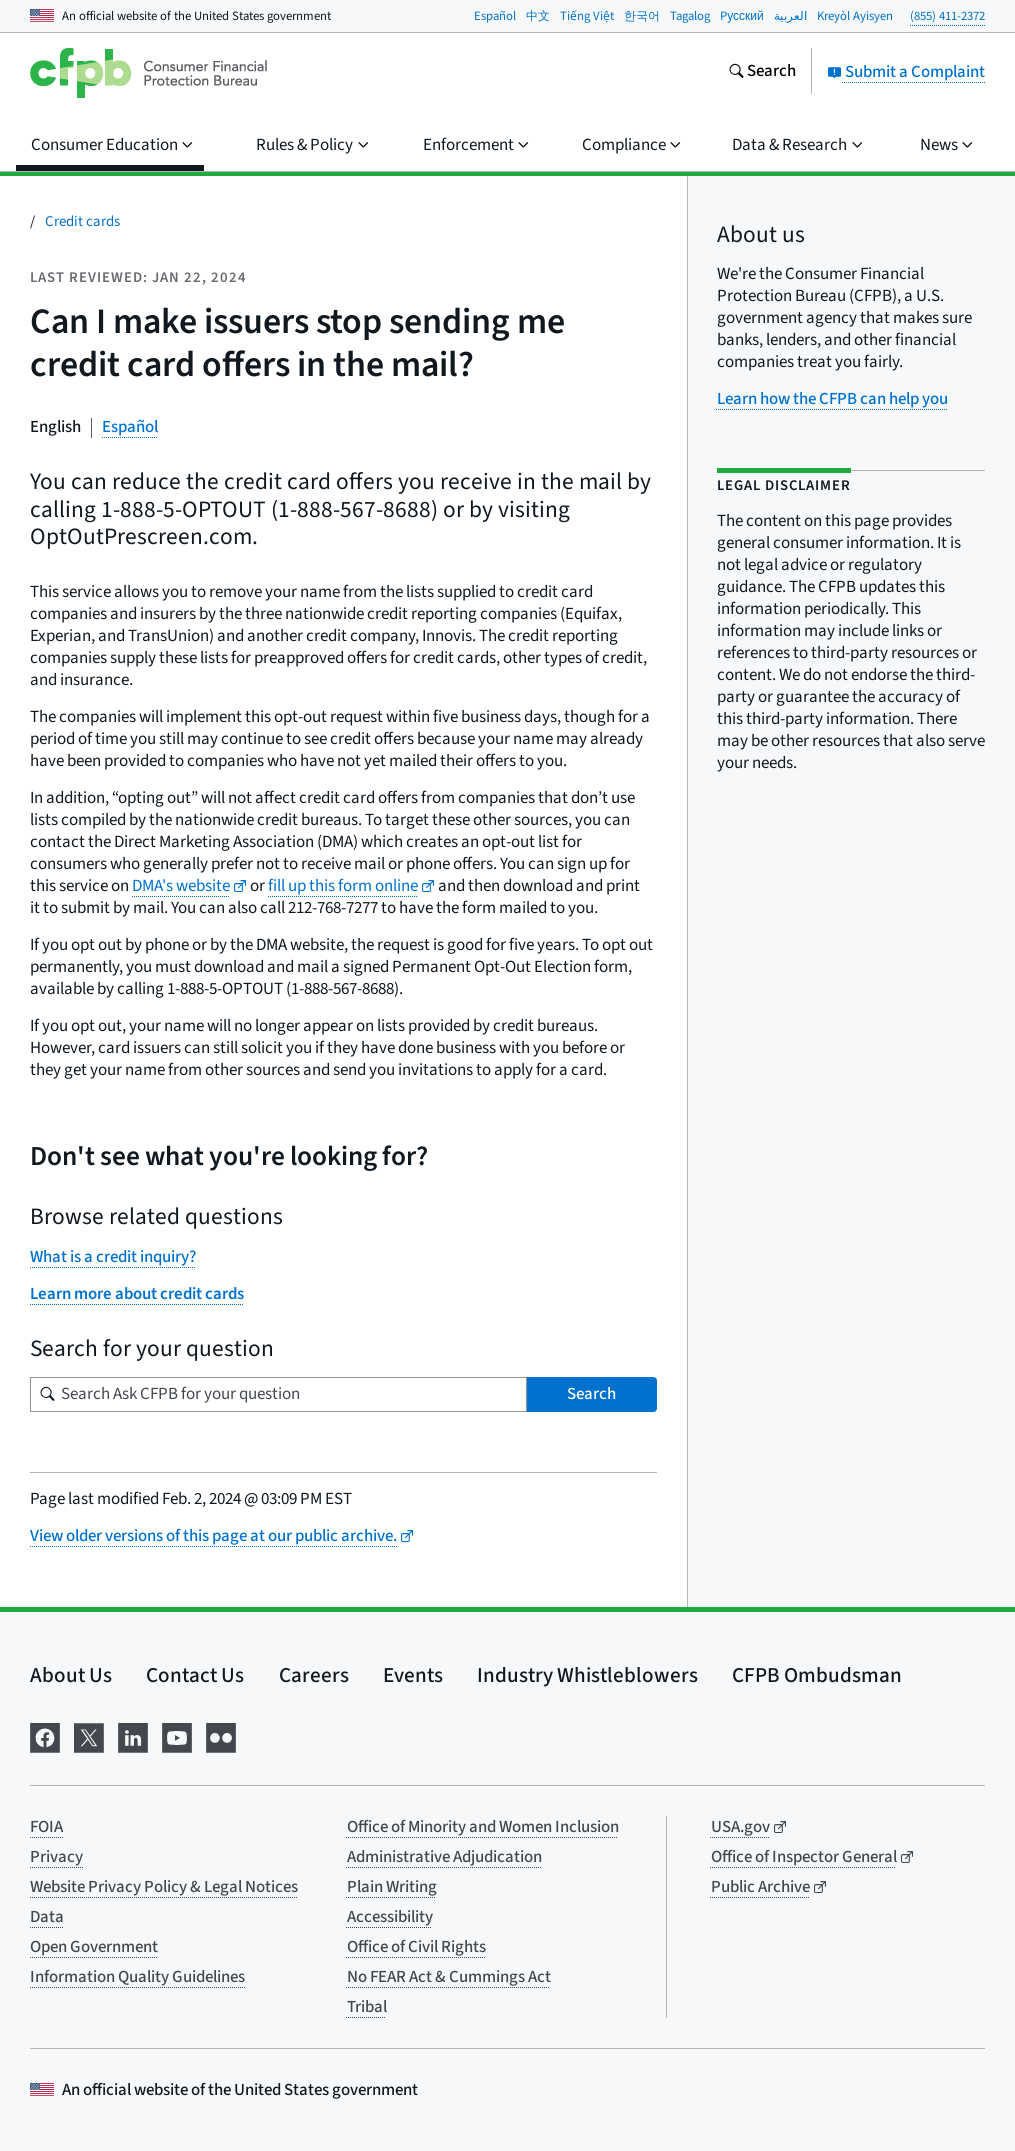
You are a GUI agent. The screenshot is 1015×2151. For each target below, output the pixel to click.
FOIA (46, 1827)
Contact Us (195, 1675)
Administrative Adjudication (444, 1857)
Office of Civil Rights (416, 1947)
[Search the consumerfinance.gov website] (762, 73)
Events (413, 1675)
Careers (314, 1675)
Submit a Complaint (906, 72)
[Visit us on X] (89, 1735)
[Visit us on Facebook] (45, 1735)
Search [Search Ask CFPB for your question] (591, 1394)
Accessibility (390, 1917)
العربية (790, 16)
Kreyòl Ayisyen (855, 16)
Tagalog (690, 16)
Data (47, 1917)
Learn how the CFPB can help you (832, 399)
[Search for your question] (278, 1394)
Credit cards (82, 221)
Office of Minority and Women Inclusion (483, 1827)
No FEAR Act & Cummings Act (449, 1977)
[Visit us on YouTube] (177, 1735)
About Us (71, 1675)
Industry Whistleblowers (587, 1675)
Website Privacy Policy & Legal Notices (164, 1887)
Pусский (742, 16)
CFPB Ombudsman (817, 1675)
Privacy (56, 1857)
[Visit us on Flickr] (221, 1735)
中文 (538, 16)
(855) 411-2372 (947, 16)
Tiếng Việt (587, 16)
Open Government (94, 1947)
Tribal (367, 2007)
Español (495, 16)
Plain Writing (392, 1887)
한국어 (642, 16)
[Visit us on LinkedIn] (133, 1735)
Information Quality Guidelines (137, 1977)
